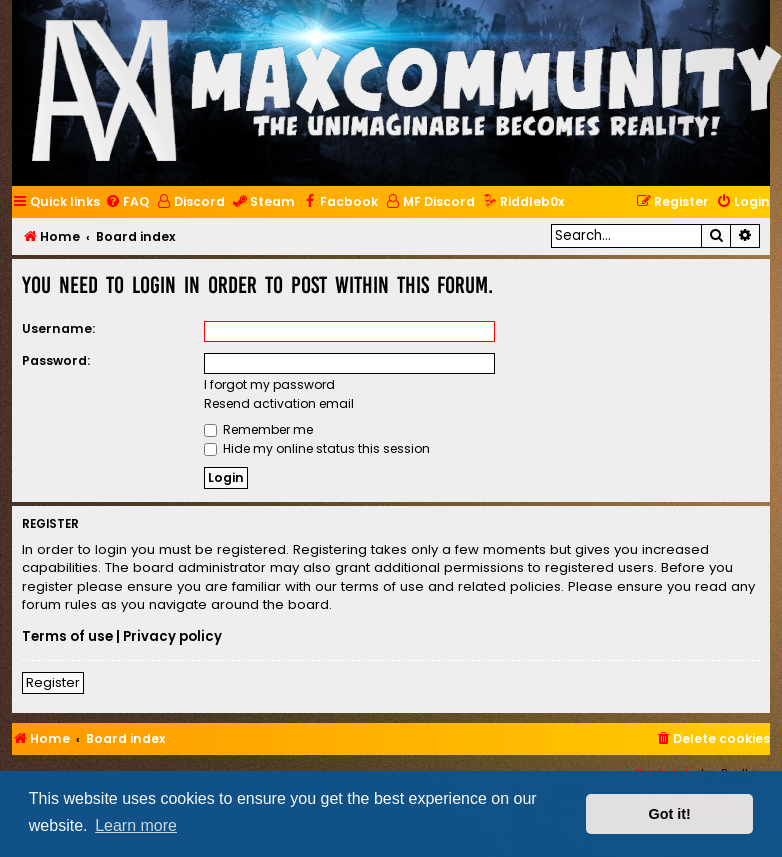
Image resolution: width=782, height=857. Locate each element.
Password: (56, 360)
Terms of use (67, 637)
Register (53, 682)
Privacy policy (172, 637)
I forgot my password (269, 384)
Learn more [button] (136, 825)
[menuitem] (127, 202)
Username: (58, 328)
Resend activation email (279, 403)
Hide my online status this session (317, 448)
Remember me (258, 429)
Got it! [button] (670, 814)
